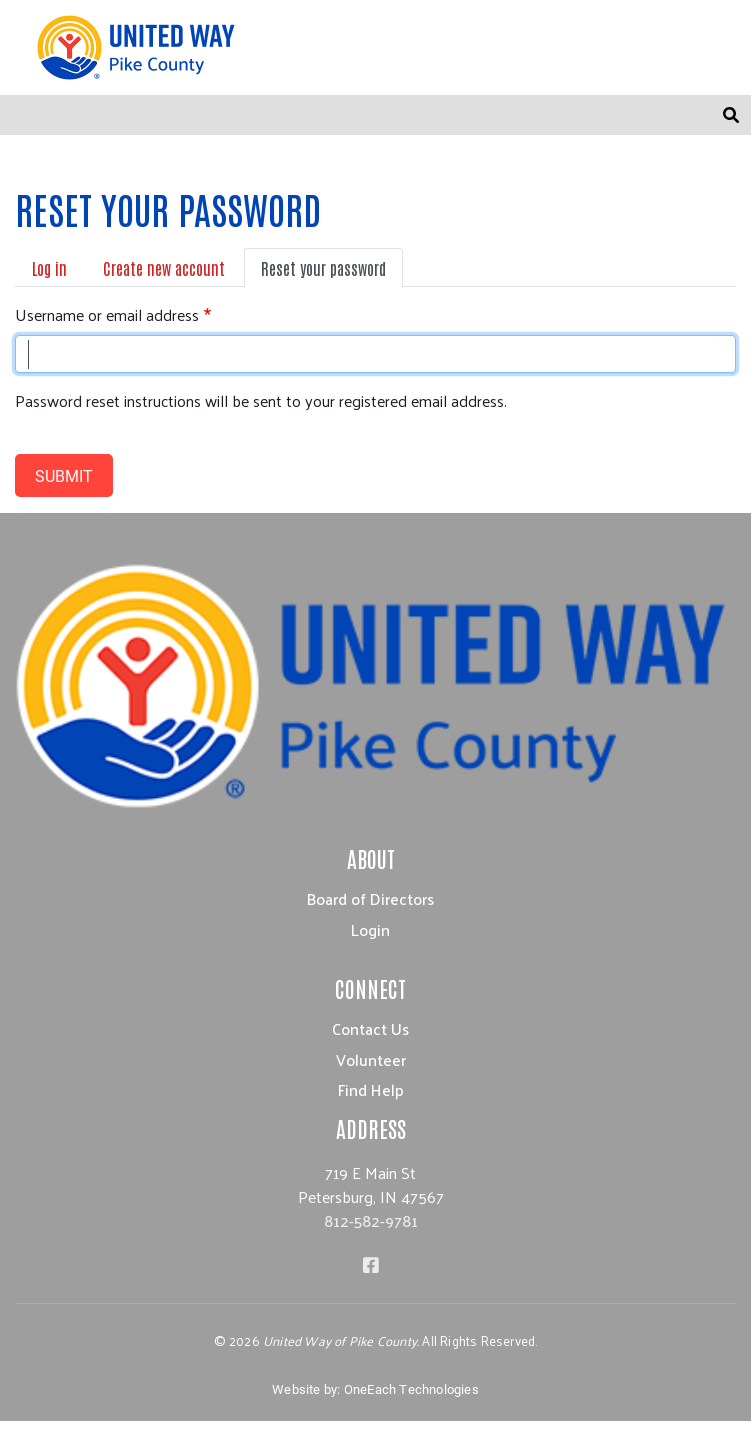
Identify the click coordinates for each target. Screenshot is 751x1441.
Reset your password (323, 268)
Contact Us (370, 1028)
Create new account (164, 268)
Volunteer (371, 1059)
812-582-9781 (371, 1220)
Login (370, 929)
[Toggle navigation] (688, 115)
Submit (64, 475)
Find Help (371, 1089)
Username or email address (107, 315)
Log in (49, 268)
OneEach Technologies (411, 1389)
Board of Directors (370, 898)
